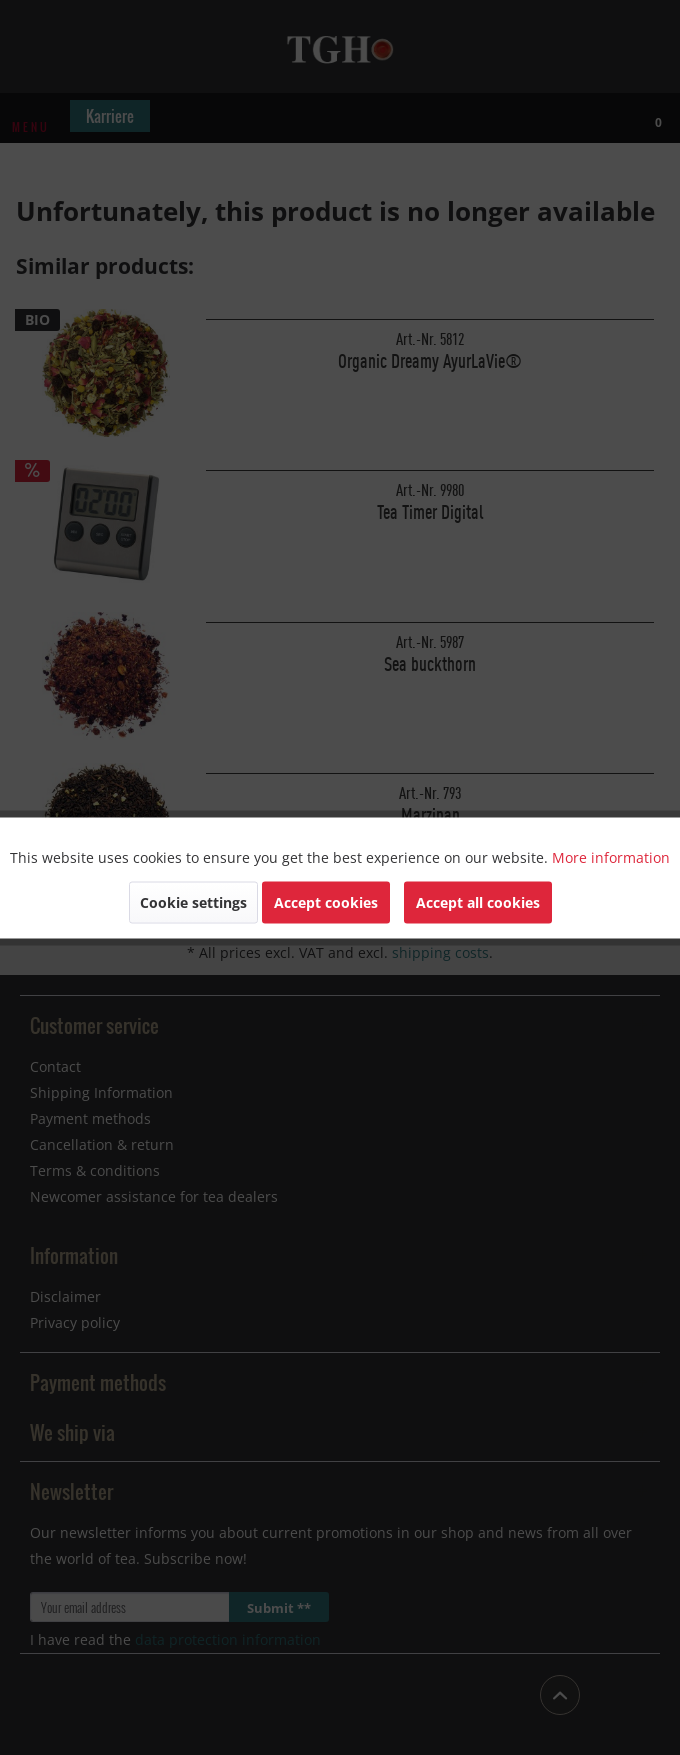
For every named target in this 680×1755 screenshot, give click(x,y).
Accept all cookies (478, 901)
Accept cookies (326, 901)
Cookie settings (193, 901)
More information (611, 856)
